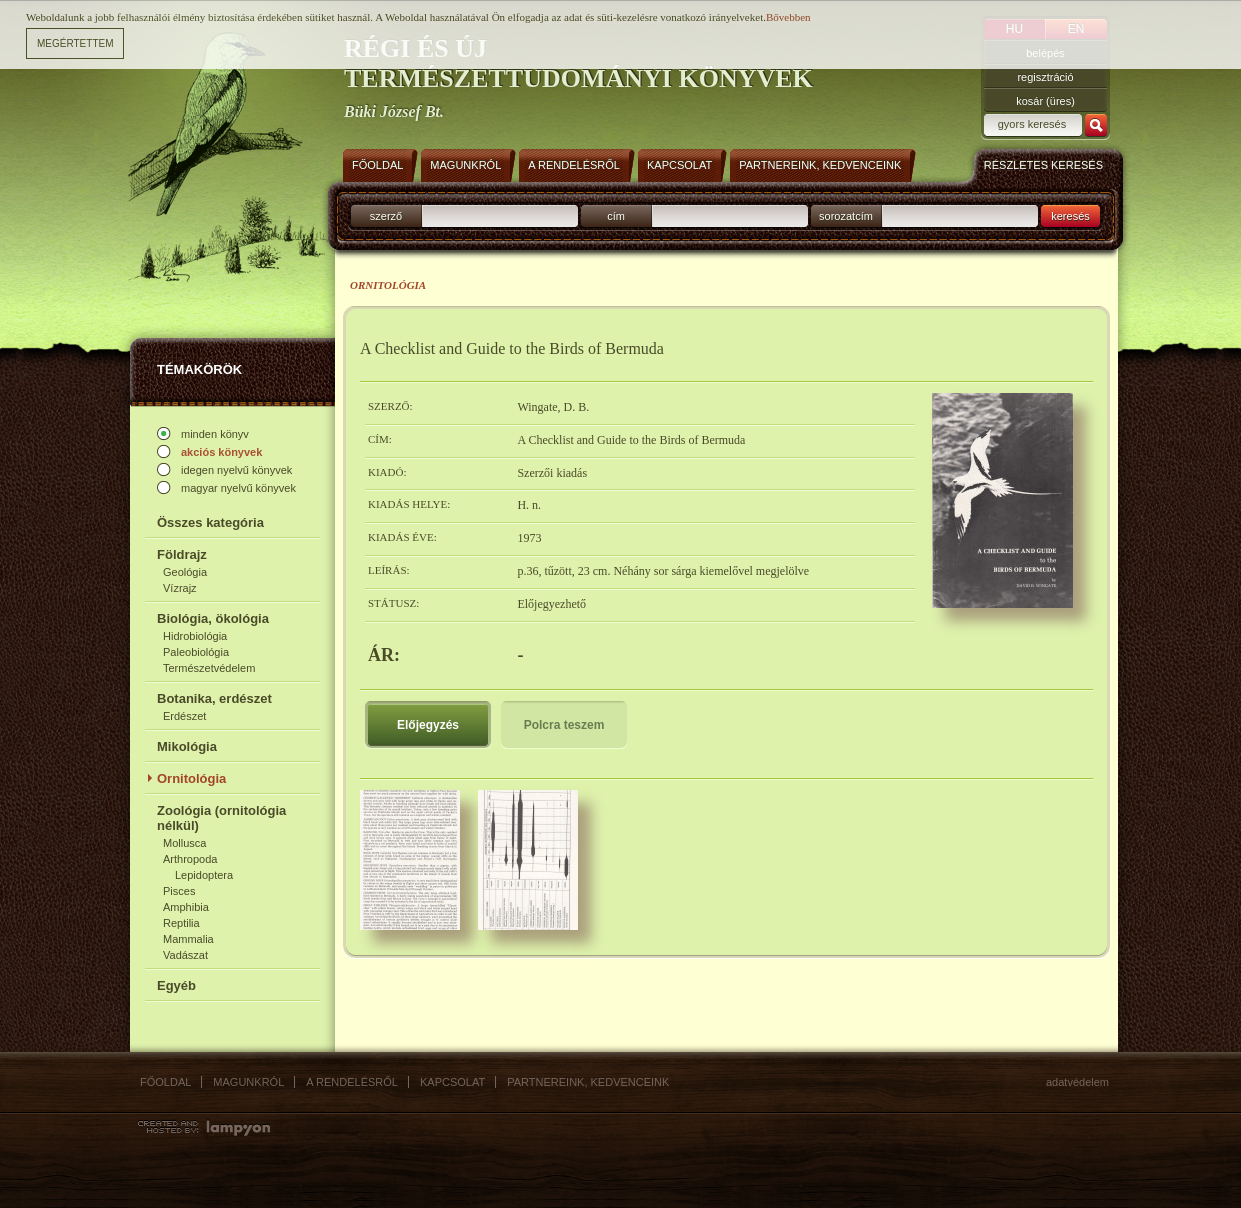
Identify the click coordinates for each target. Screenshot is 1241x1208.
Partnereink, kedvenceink (588, 1082)
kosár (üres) (1045, 101)
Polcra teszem (564, 725)
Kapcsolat (452, 1082)
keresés (1070, 216)
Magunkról (248, 1082)
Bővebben (788, 16)
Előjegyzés (428, 725)
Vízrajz (180, 588)
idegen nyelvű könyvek (236, 470)
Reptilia (181, 923)
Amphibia (186, 907)
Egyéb (176, 985)
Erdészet (184, 716)
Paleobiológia (196, 652)
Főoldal (165, 1082)
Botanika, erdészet (214, 698)
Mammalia (188, 939)
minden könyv (215, 434)
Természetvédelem (209, 668)
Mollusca (184, 843)
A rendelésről (352, 1082)
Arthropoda (190, 859)
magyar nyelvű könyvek (238, 488)
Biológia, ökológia (213, 618)
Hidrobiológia (195, 636)
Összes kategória (210, 522)
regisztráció (1045, 77)
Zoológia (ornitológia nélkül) (221, 818)
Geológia (185, 572)
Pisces (179, 891)
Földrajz (182, 554)
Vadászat (185, 955)
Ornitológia (191, 778)
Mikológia (187, 746)
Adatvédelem (1077, 1082)
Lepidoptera (204, 875)
